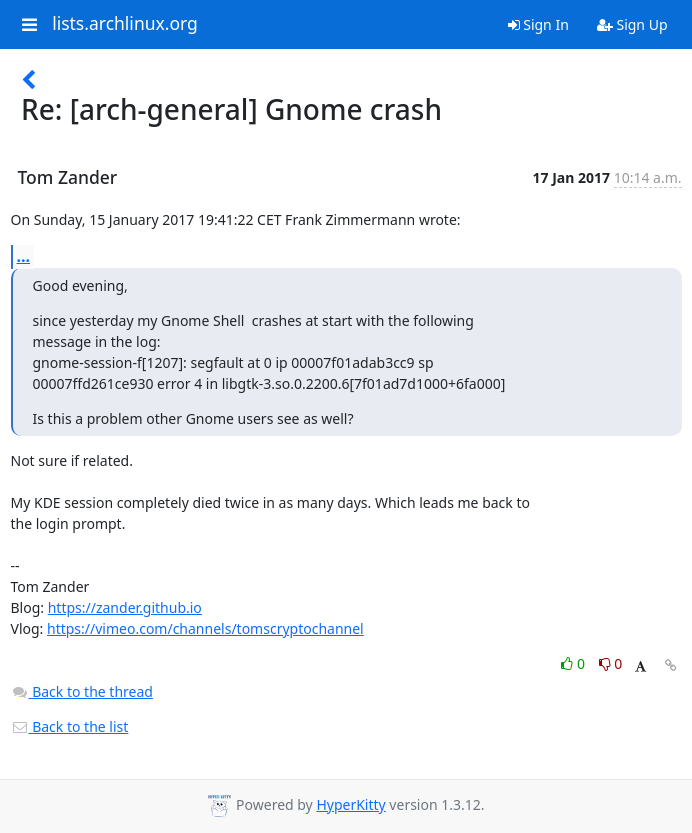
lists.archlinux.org (125, 24)
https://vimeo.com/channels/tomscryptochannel (205, 628)
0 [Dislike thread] (611, 663)
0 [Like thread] (574, 663)
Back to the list (70, 726)
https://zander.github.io (125, 607)
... (24, 256)
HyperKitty (350, 804)
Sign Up (632, 24)
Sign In (538, 24)
